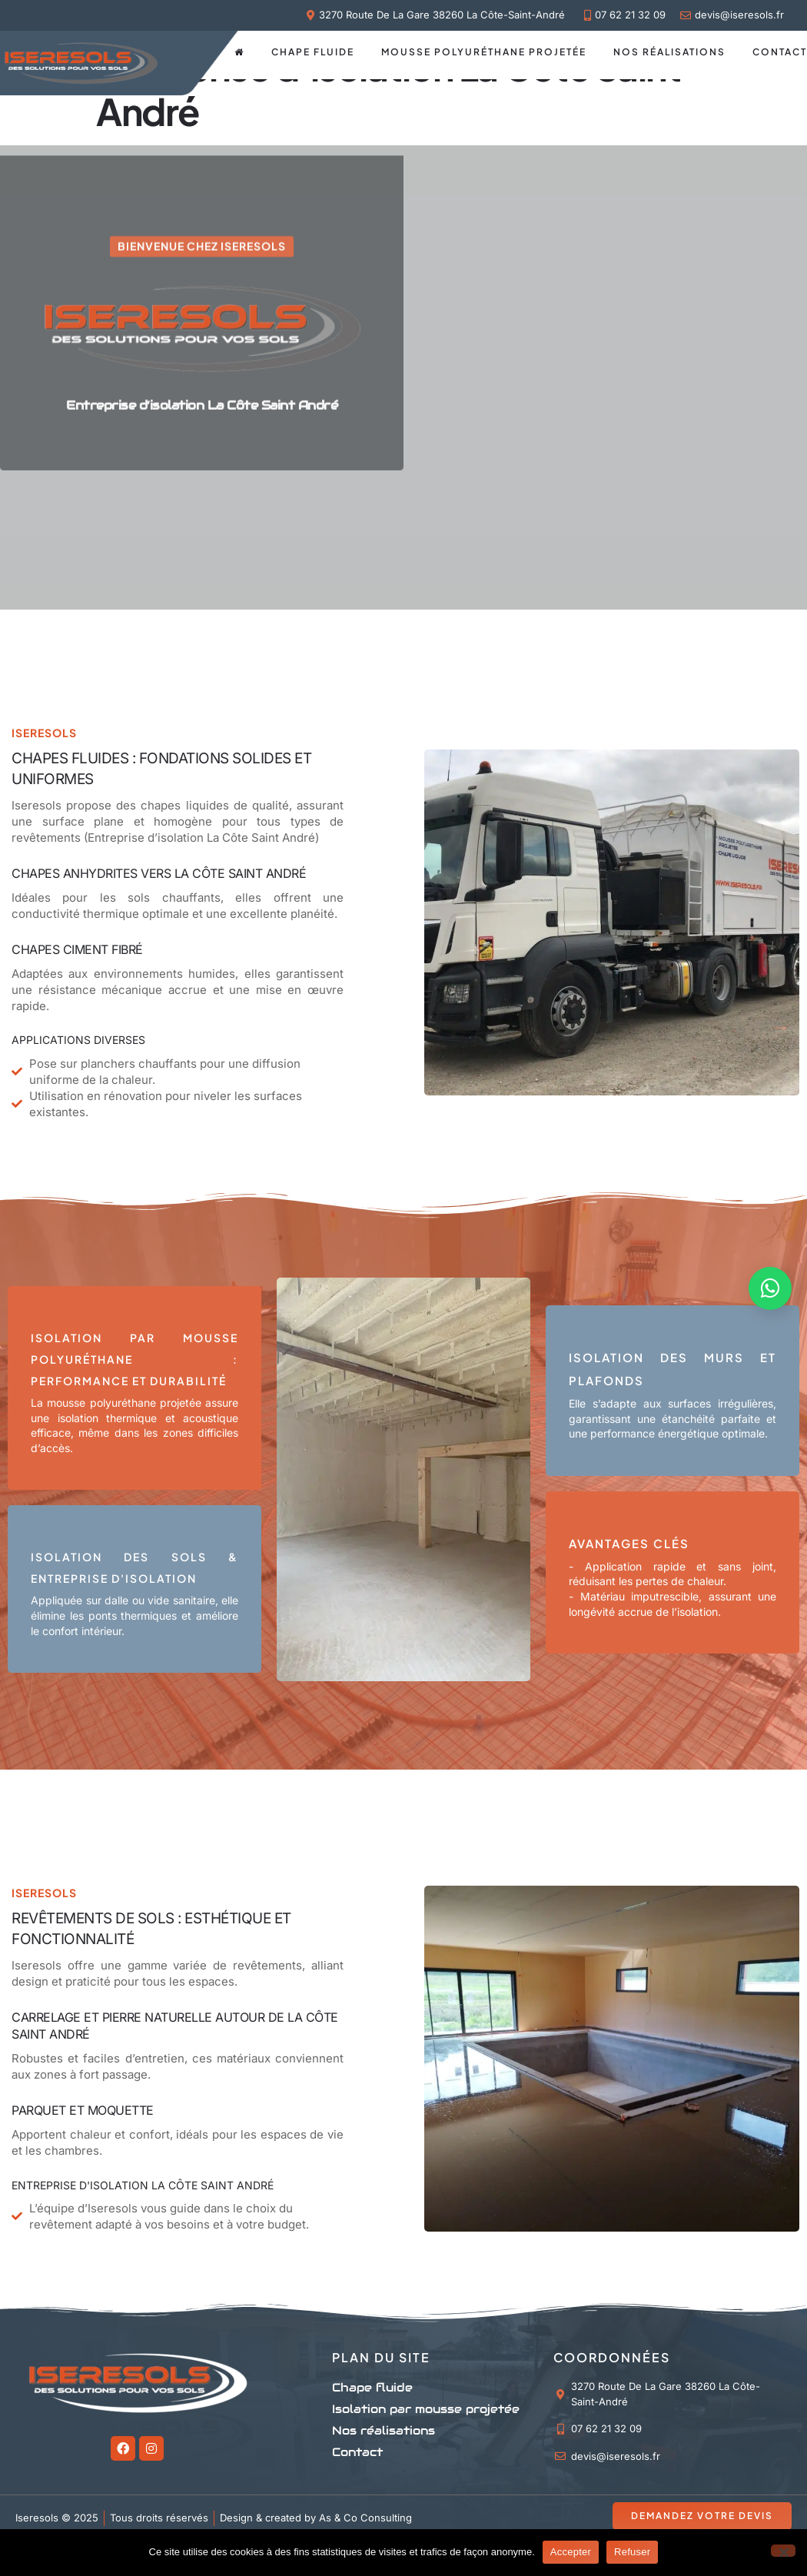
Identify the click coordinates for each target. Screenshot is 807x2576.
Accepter (570, 2552)
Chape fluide (312, 52)
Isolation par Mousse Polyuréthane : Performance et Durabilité (134, 1359)
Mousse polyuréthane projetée (483, 52)
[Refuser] (783, 2550)
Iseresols (36, 1965)
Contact (779, 52)
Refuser (632, 2552)
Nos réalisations (669, 52)
